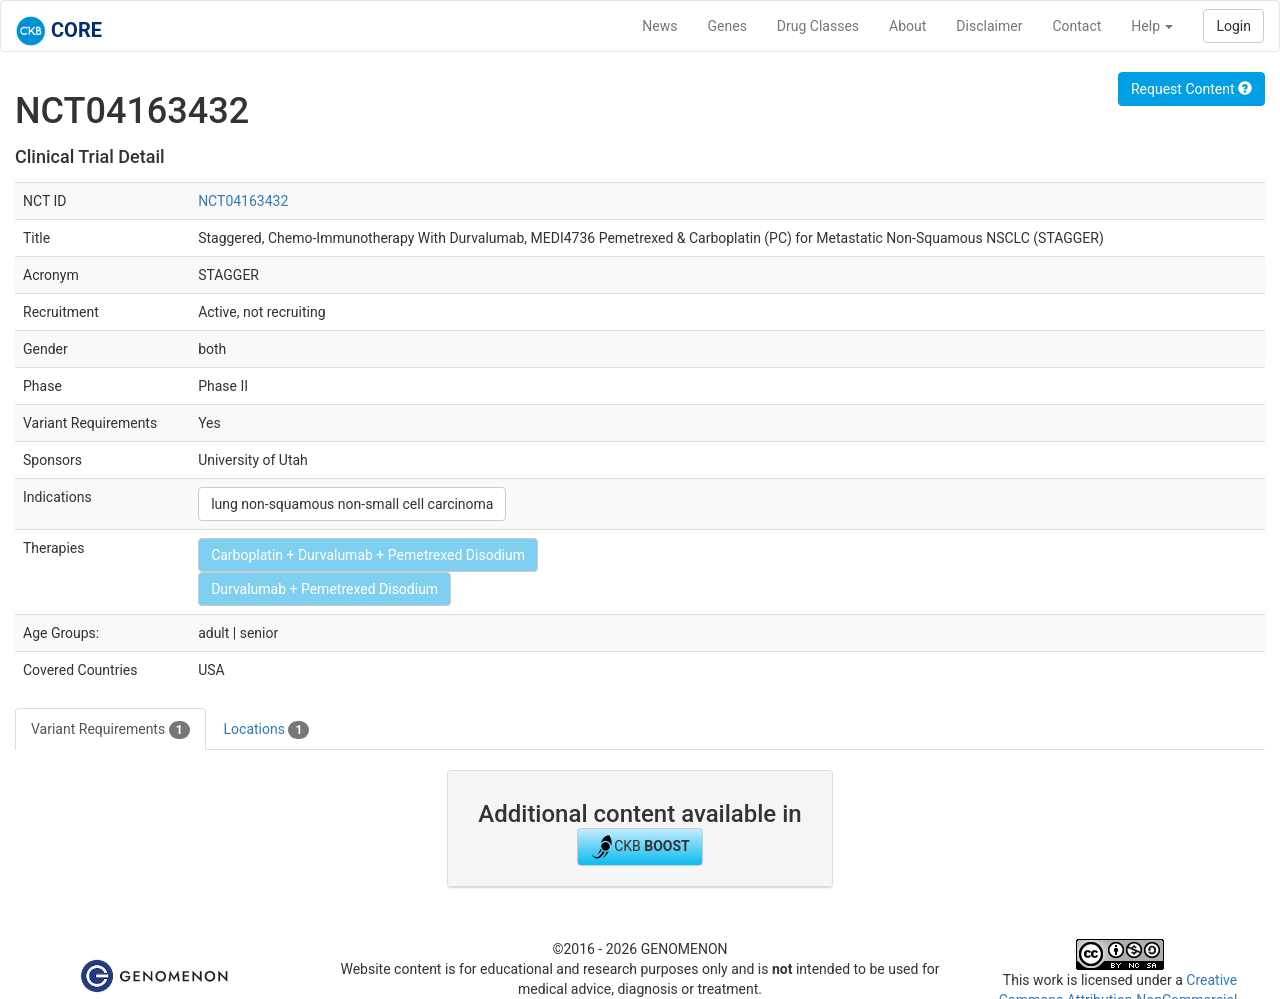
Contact (1076, 26)
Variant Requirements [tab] (110, 730)
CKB (640, 847)
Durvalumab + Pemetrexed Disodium (324, 589)
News (659, 26)
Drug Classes (818, 26)
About (907, 26)
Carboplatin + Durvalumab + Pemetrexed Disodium (368, 555)
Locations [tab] (267, 730)
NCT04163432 (243, 201)
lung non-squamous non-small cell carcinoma (352, 504)
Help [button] (1152, 26)
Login (1233, 26)
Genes (727, 26)
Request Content (1191, 89)
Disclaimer (989, 26)
